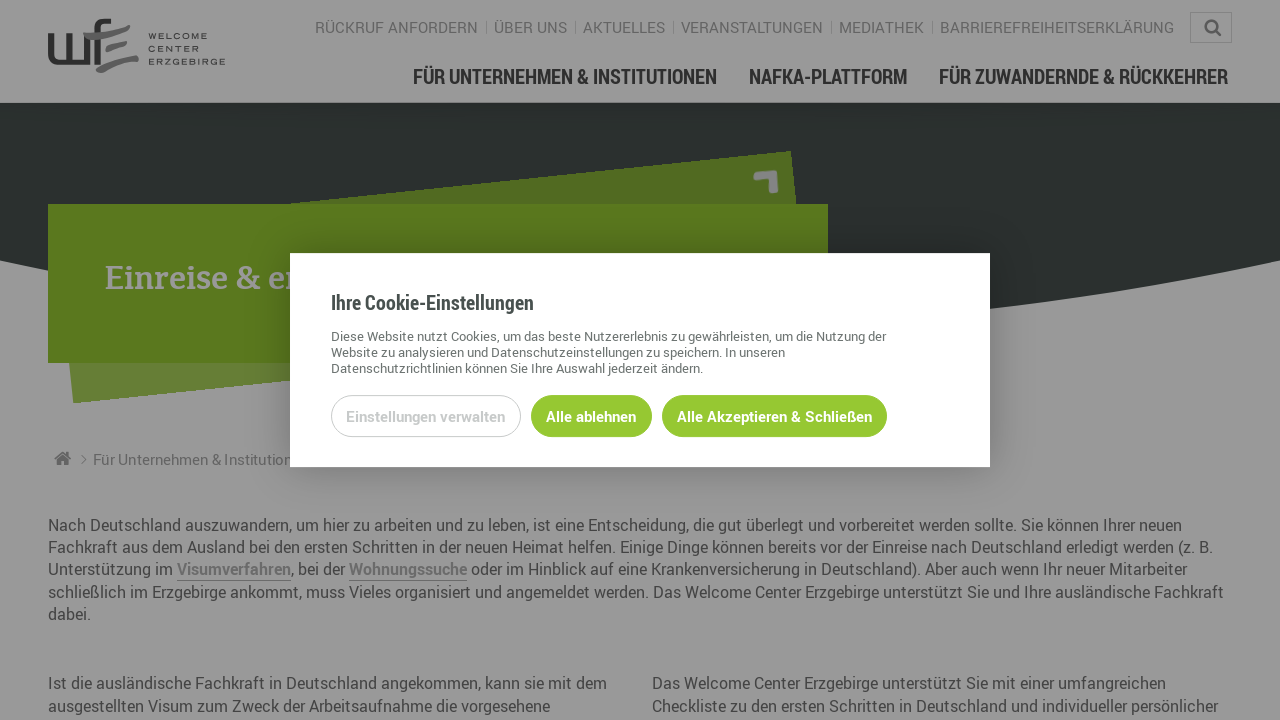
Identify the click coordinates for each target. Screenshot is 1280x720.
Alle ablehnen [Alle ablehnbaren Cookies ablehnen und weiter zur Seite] (591, 416)
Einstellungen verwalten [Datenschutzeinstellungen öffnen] (425, 416)
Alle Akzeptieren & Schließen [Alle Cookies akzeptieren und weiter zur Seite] (774, 416)
